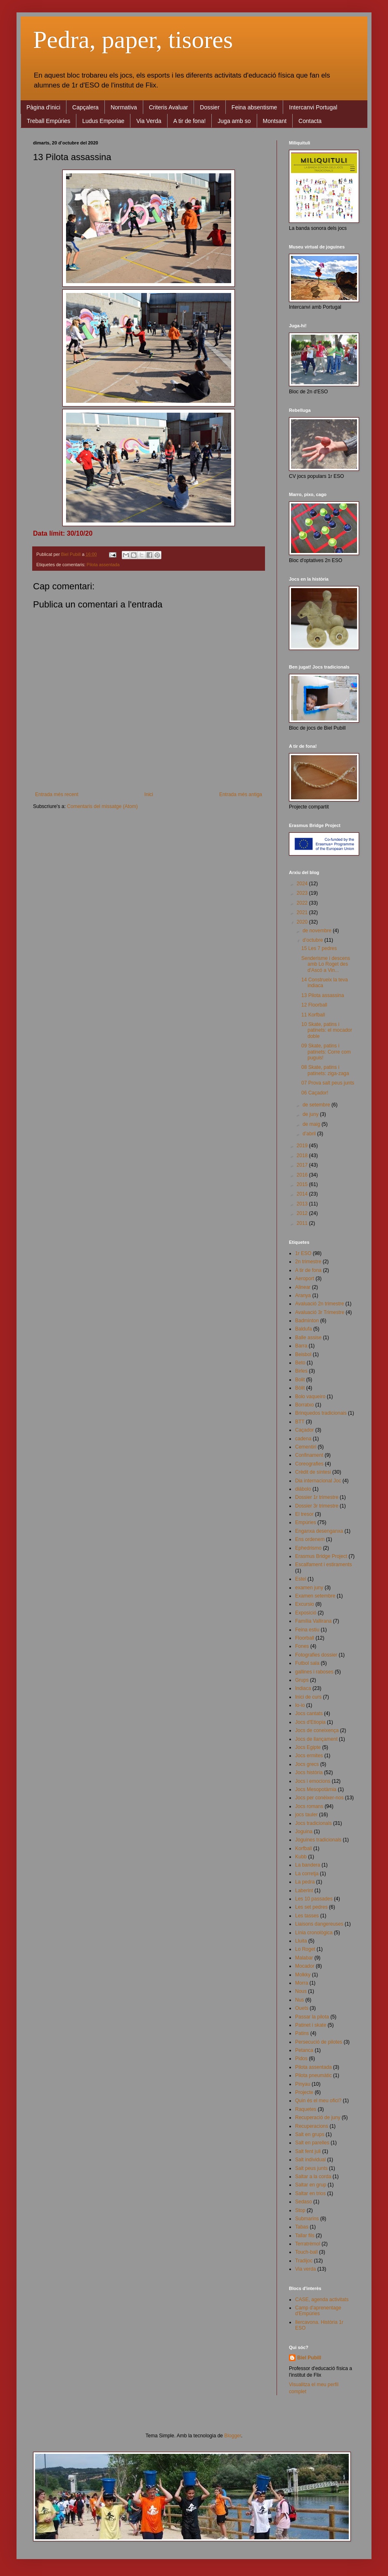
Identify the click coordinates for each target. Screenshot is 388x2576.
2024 (303, 883)
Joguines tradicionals (318, 1840)
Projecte (304, 2092)
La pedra (305, 1882)
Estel (300, 1579)
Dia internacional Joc (318, 1481)
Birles (301, 1371)
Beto (300, 1363)
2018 (303, 1155)
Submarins (307, 2219)
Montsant (275, 121)
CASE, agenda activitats (321, 2299)
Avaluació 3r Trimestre (319, 1312)
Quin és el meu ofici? (318, 2100)
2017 (303, 1165)
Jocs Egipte (308, 1747)
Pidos (301, 2058)
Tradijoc (303, 2261)
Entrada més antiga (240, 794)
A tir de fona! (189, 121)
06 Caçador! (314, 1093)
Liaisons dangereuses (319, 1924)
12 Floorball (314, 1005)
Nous (301, 1991)
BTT (300, 1422)
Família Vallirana (313, 1621)
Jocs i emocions (312, 1781)
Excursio (304, 1604)
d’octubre (313, 940)
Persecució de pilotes (318, 2042)
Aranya (303, 1295)
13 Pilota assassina (322, 995)
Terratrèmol (307, 2244)
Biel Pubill (309, 2358)
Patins (302, 2033)
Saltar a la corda (313, 2176)
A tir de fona (308, 1270)
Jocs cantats (309, 1713)
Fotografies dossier (316, 1655)
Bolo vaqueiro (310, 1396)
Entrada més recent (56, 794)
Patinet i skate (310, 2025)
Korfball (303, 1848)
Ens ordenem (309, 1539)
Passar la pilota (312, 2017)
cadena (303, 1439)
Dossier (209, 107)
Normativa (124, 107)
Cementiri (305, 1447)
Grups (302, 1680)
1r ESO (303, 1253)
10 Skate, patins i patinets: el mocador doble (326, 1030)
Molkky (302, 1975)
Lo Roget (305, 1949)
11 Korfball (313, 1015)
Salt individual (310, 2159)
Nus (299, 2000)
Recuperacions (311, 2126)
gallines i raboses (314, 1672)
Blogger (232, 2436)
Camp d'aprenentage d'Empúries (318, 2310)
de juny (311, 1114)
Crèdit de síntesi (313, 1472)
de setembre (317, 1105)
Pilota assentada (103, 564)
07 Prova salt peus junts (327, 1083)
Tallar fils (305, 2235)
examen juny (309, 1588)
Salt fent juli (308, 2151)
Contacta (310, 121)
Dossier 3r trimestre (316, 1506)
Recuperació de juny (317, 2117)
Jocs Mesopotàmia (315, 1789)
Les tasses (307, 1916)
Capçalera (85, 107)
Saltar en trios (310, 2193)
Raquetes (305, 2109)
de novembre (318, 931)
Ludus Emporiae (103, 121)
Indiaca (303, 1688)
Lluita (301, 1941)
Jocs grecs (307, 1764)
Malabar (304, 1958)
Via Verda (148, 121)
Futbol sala (307, 1663)
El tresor (304, 1514)
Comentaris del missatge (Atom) (102, 806)
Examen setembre (315, 1596)
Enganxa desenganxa (319, 1531)
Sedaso (303, 2202)
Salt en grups (309, 2134)
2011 (303, 1223)
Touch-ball (306, 2252)
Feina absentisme (254, 107)
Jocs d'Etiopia (310, 1722)
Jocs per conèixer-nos (319, 1798)
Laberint (304, 1890)
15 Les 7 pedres (319, 948)
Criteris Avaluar (168, 107)
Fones (302, 1646)
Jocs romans (309, 1806)
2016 (303, 1175)
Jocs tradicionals (313, 1823)
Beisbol (303, 1354)
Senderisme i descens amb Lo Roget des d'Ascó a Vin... (325, 964)
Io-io (300, 1705)
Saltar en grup (310, 2185)
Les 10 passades (314, 1899)
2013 (303, 1204)
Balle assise (308, 1337)
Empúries (305, 1522)
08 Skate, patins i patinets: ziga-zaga (325, 1070)
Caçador (304, 1430)
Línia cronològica (314, 1933)
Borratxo (304, 1405)
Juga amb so (234, 121)
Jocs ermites (309, 1755)
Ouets (301, 2008)
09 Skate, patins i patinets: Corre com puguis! (326, 1052)
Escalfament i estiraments (323, 1564)
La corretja (307, 1873)
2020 (303, 922)
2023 (303, 893)
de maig (312, 1124)
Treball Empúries (48, 121)
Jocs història (309, 1772)
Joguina (303, 1831)
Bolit (300, 1380)
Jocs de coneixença (316, 1730)
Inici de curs (308, 1697)
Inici (148, 794)
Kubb (301, 1857)
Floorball (304, 1638)
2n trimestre (308, 1261)
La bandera (307, 1865)
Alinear (302, 1287)
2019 (303, 1146)
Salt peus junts (311, 2168)
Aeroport (304, 1278)
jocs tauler (306, 1814)
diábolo (303, 1489)
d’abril (310, 1134)
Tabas (301, 2227)
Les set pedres (311, 1907)
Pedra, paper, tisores (133, 39)
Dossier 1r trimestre (316, 1497)
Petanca (304, 2050)
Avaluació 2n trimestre (319, 1304)
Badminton (307, 1320)
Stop (300, 2210)
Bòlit (300, 1388)
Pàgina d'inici (43, 107)
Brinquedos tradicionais (321, 1413)
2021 (303, 912)
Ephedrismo (308, 1548)
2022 (303, 903)
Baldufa (303, 1329)
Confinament (309, 1455)
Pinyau (302, 2084)
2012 (303, 1213)
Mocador (305, 1966)
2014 (303, 1194)
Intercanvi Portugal (313, 107)
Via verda (305, 2269)
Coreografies (309, 1464)
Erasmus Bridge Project (321, 1556)
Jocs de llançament (316, 1739)
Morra (301, 1983)
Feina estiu (307, 1630)
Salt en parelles (312, 2143)
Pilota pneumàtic (313, 2075)
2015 (303, 1184)
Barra (301, 1346)
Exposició (305, 1613)
